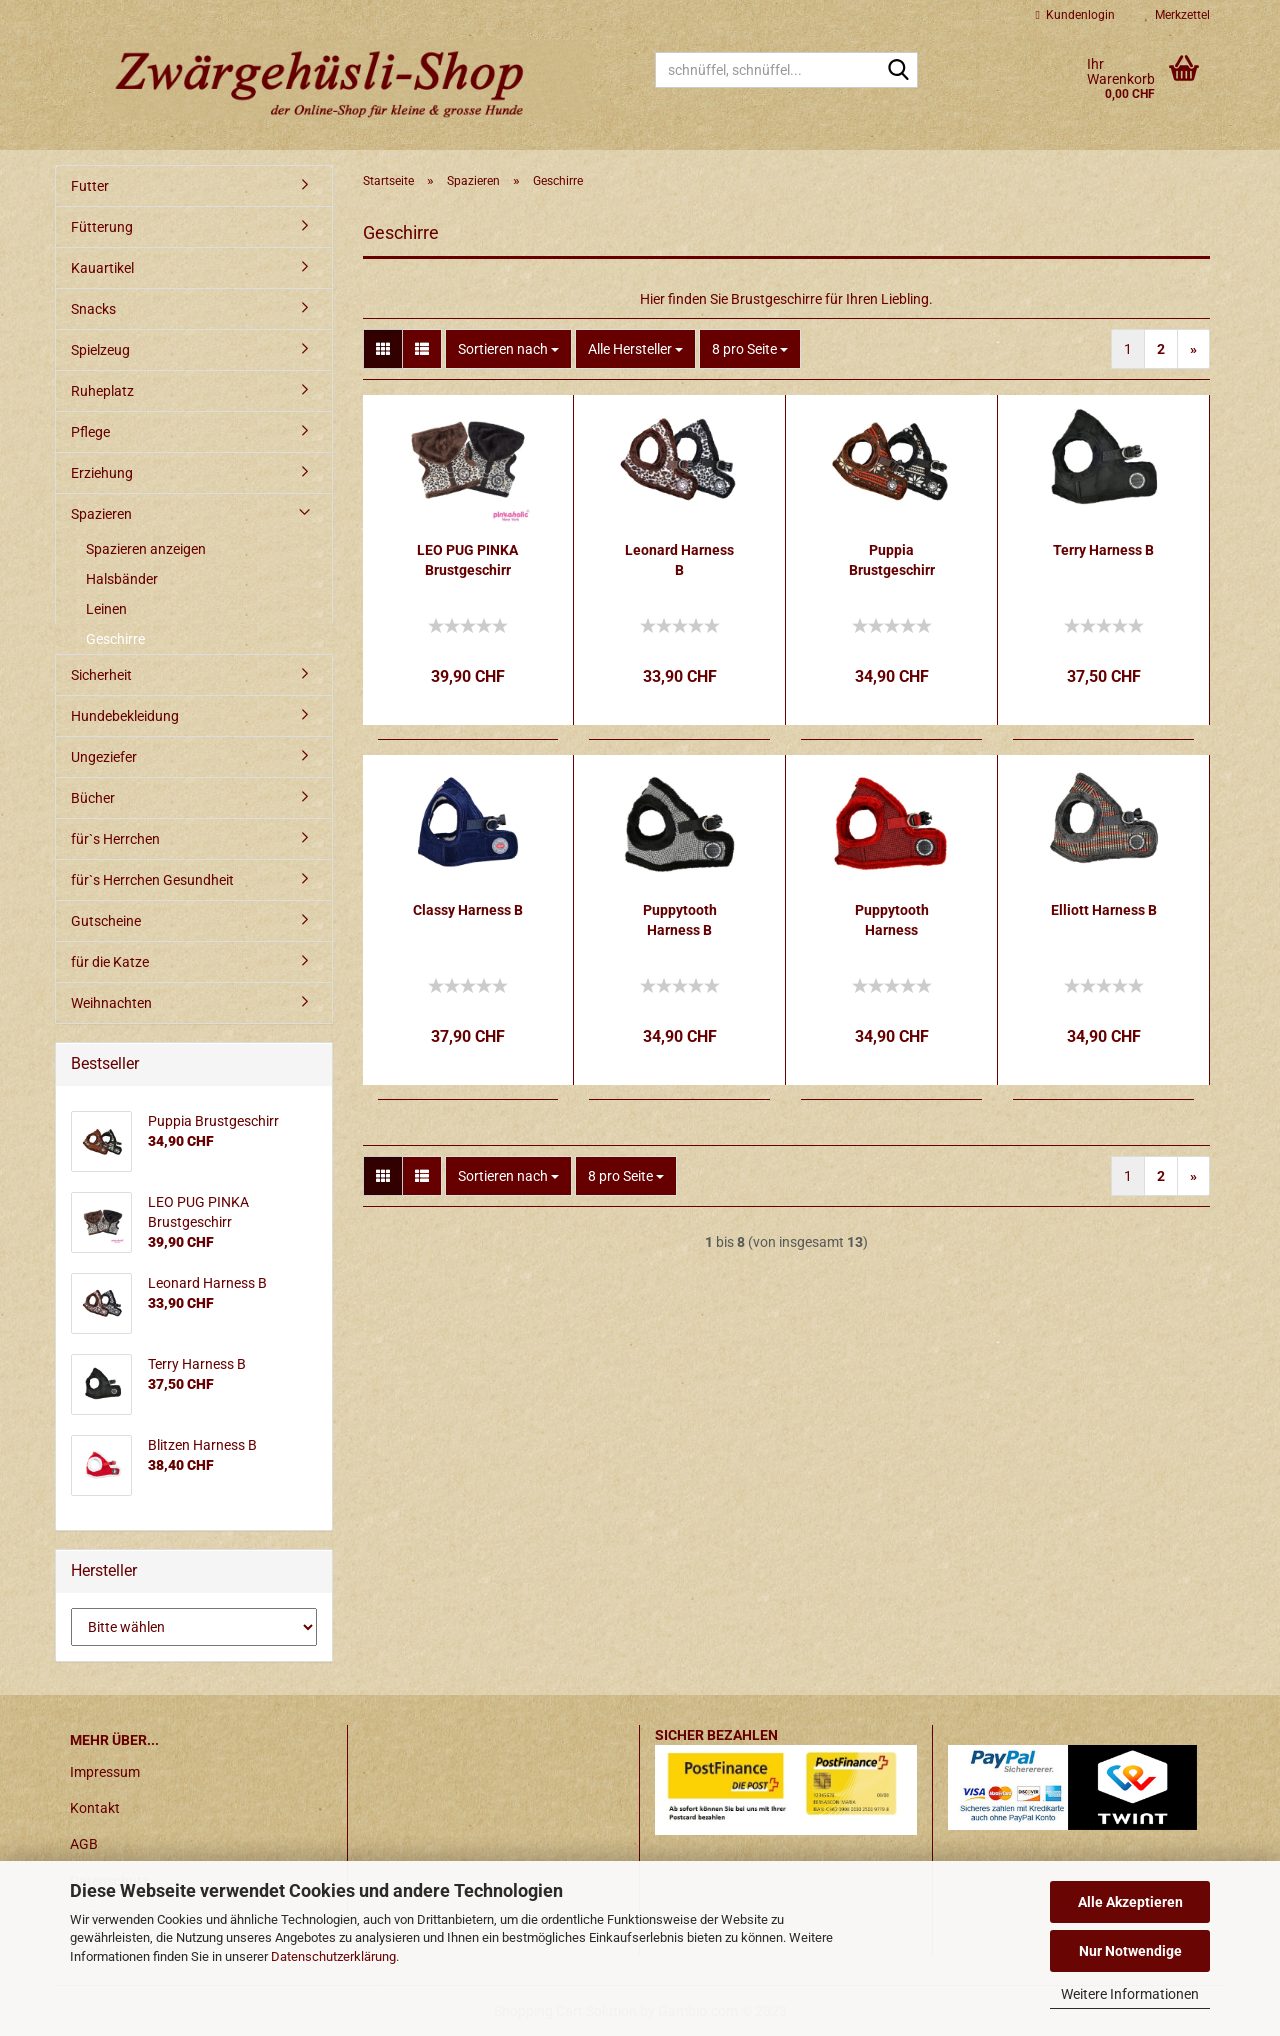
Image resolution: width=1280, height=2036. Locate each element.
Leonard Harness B (679, 560)
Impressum (105, 1772)
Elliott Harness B (1104, 910)
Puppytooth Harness (892, 920)
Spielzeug (100, 350)
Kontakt (95, 1808)
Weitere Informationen (1130, 1994)
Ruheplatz (102, 391)
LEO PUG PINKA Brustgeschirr (467, 560)
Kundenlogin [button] (1075, 15)
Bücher (93, 798)
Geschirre (115, 639)
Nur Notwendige (1130, 1951)
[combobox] (508, 349)
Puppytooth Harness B (680, 920)
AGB (84, 1844)
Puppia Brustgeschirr (892, 560)
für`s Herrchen (115, 839)
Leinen (106, 609)
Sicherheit (101, 675)
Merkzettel (1177, 15)
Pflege (90, 432)
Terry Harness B (1103, 550)
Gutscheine (106, 921)
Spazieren (101, 514)
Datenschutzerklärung (333, 1956)
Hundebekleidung (125, 716)
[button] (383, 349)
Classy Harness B (468, 910)
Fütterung (102, 227)
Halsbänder (122, 579)
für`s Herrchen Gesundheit (152, 880)
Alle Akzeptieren (1130, 1902)
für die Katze (110, 962)
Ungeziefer (104, 757)
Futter (90, 186)
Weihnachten (111, 1003)
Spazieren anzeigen (146, 549)
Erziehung (102, 473)
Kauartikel (102, 268)
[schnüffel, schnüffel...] (899, 71)
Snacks (93, 309)
